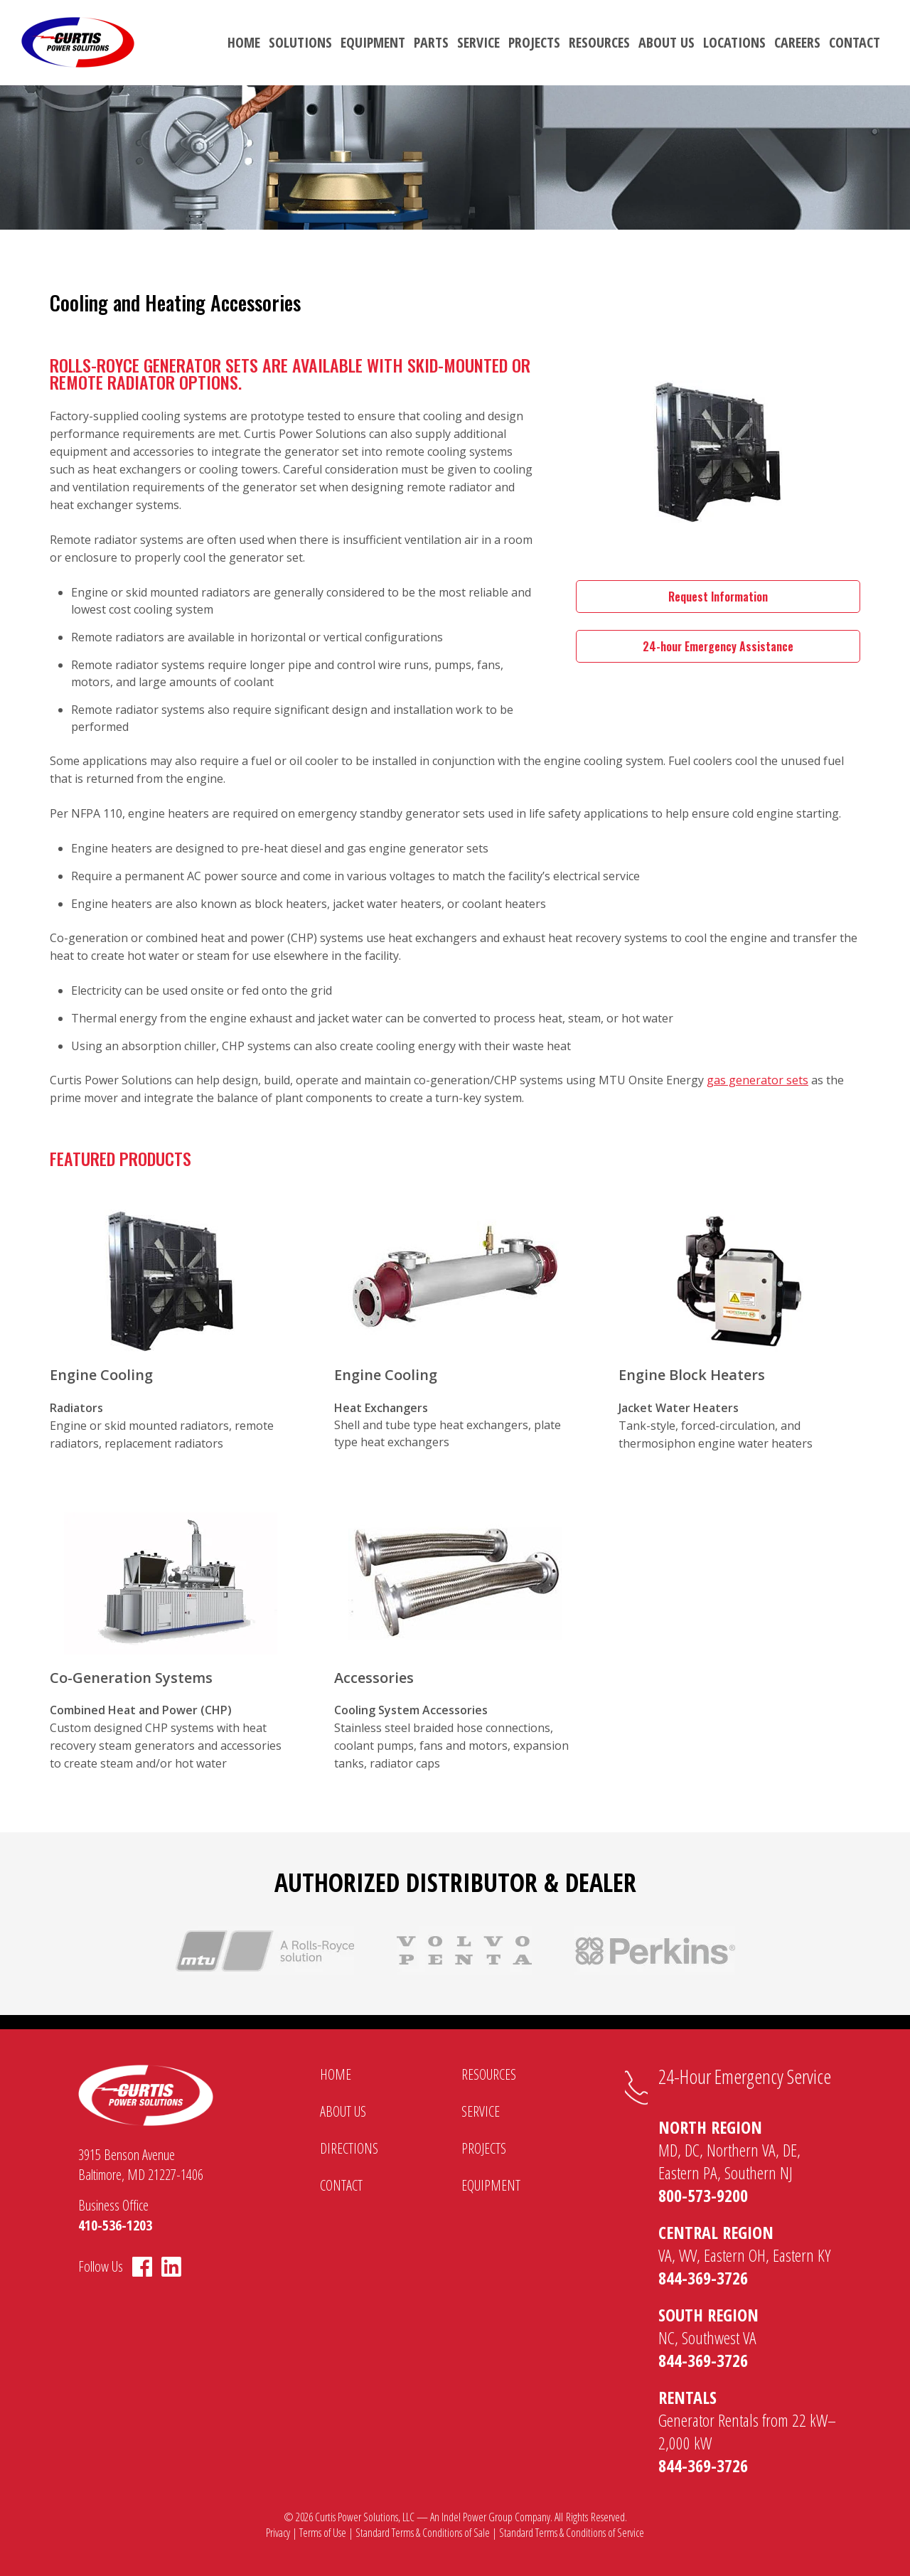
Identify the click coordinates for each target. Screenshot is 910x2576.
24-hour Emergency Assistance (718, 646)
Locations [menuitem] (734, 42)
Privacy (278, 2532)
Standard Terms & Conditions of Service (571, 2532)
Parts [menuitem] (431, 42)
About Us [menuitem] (666, 42)
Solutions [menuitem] (300, 42)
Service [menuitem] (478, 42)
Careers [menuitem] (797, 42)
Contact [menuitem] (854, 42)
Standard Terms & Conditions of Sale (422, 2532)
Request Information (718, 596)
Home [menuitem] (244, 42)
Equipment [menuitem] (373, 42)
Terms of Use (322, 2532)
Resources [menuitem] (599, 42)
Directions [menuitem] (349, 2148)
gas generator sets (757, 1080)
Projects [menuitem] (534, 42)
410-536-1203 (115, 2225)
